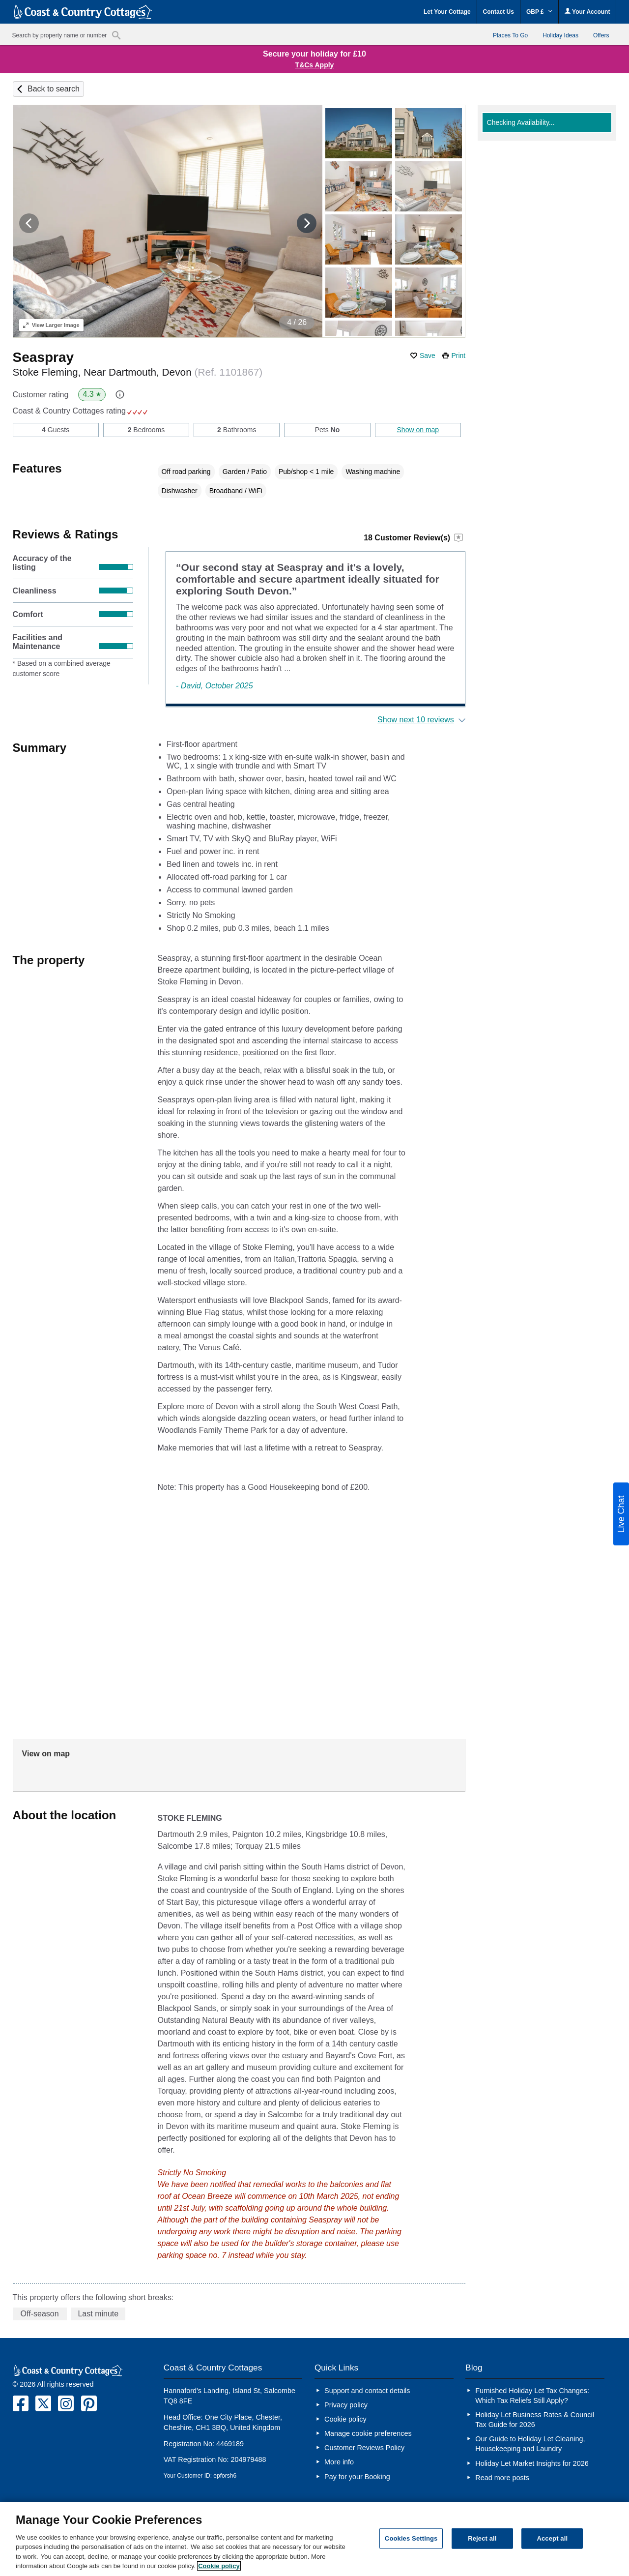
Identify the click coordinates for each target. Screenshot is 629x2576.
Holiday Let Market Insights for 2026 (531, 2463)
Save (427, 355)
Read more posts (502, 2478)
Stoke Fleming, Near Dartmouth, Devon (138, 372)
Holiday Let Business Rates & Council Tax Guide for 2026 (534, 2419)
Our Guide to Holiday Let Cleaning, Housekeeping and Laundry (530, 2444)
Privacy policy (346, 2405)
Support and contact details (367, 2391)
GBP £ (539, 11)
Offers (601, 35)
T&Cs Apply (314, 65)
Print (458, 355)
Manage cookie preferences (368, 2433)
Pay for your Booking (357, 2477)
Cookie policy (345, 2419)
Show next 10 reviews (415, 719)
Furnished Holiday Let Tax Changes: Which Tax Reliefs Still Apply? (532, 2395)
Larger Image (51, 325)
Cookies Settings (411, 2538)
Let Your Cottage (447, 11)
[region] (314, 2539)
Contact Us (498, 11)
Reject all (482, 2538)
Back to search (54, 89)
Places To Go (510, 35)
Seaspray (43, 357)
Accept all (552, 2538)
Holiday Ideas (560, 35)
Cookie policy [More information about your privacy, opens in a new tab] (219, 2566)
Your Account (587, 11)
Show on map (418, 430)
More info (339, 2462)
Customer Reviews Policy (364, 2448)
